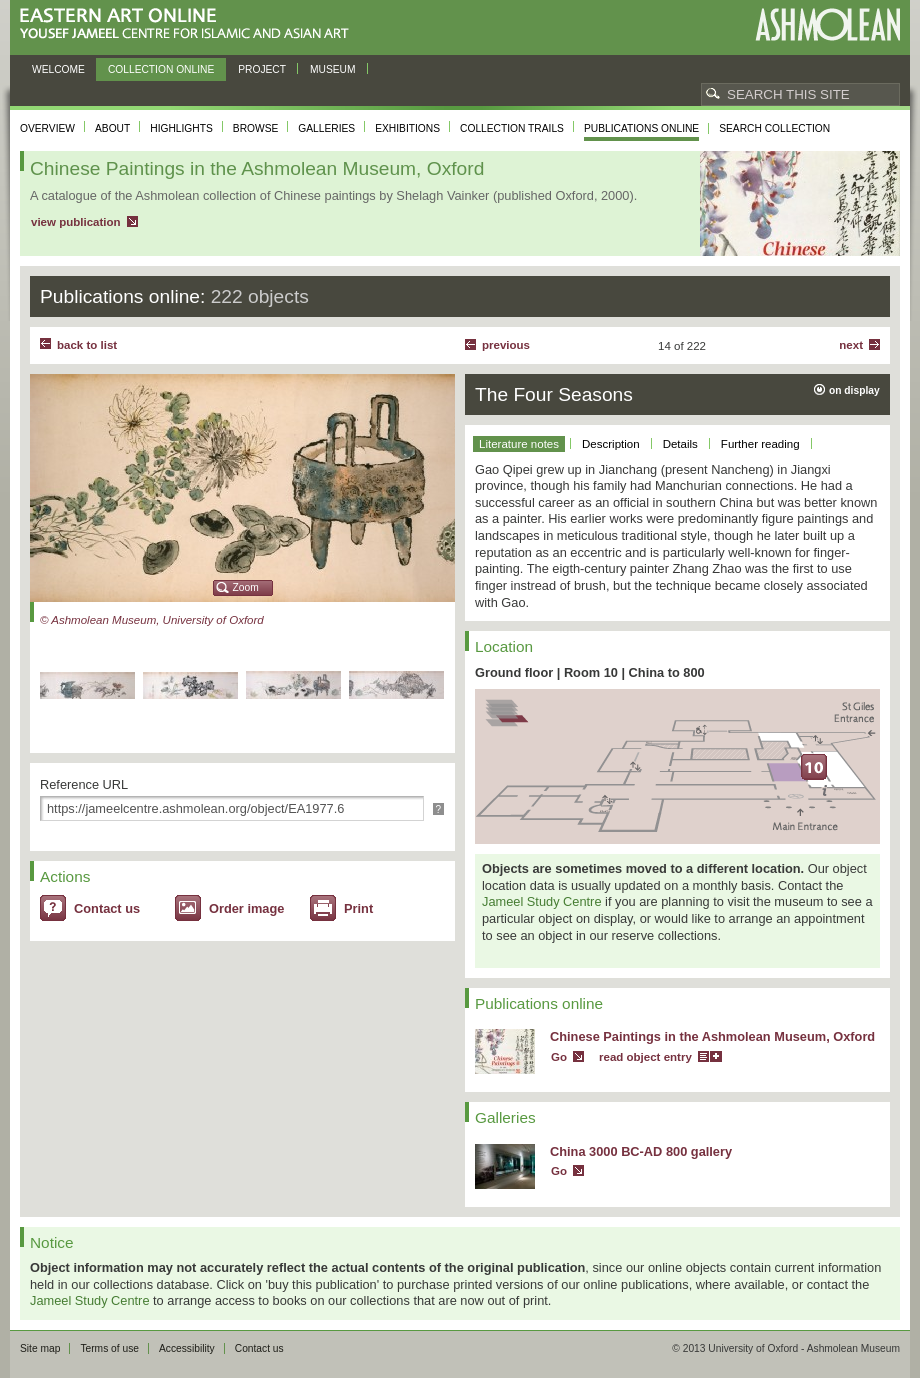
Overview (47, 128)
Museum (333, 69)
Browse (256, 128)
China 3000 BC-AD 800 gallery (641, 1151)
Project (262, 69)
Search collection (774, 128)
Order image (246, 908)
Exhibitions (407, 128)
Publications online (641, 128)
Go (559, 1057)
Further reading (760, 444)
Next (851, 345)
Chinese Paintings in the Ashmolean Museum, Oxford (712, 1036)
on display (854, 390)
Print (358, 908)
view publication (76, 222)
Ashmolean (827, 24)
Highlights (181, 128)
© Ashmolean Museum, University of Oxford (152, 620)
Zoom (246, 587)
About (112, 128)
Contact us (107, 908)
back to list (87, 345)
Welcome (58, 69)
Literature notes (519, 444)
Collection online (161, 69)
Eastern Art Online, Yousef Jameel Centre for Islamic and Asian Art (189, 24)
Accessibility (187, 1348)
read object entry (645, 1057)
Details (680, 444)
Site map (40, 1348)
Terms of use (109, 1348)
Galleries (326, 128)
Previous (506, 345)
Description (611, 444)
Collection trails (512, 128)
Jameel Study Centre (542, 901)
